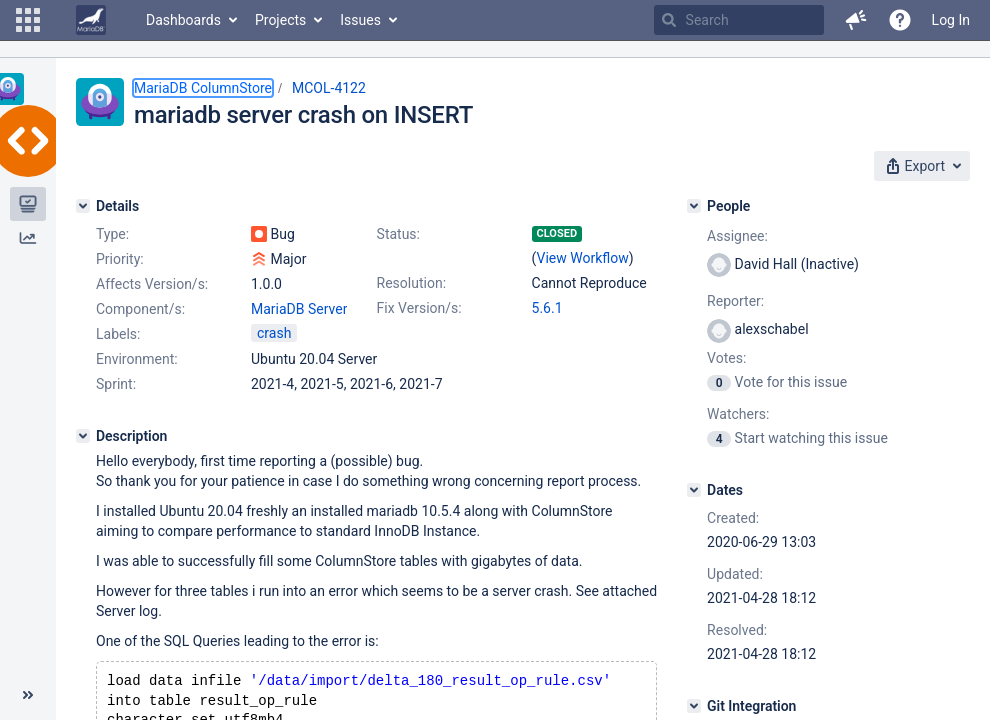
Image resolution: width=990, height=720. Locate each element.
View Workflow (583, 258)
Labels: (118, 334)
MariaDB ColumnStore (203, 88)
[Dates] (694, 490)
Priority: (120, 259)
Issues (360, 20)
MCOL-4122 (329, 88)
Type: (112, 234)
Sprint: (116, 384)
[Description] (83, 436)
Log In (951, 20)
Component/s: (140, 309)
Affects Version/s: (152, 284)
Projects (280, 20)
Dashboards (183, 20)
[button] (28, 20)
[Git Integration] (694, 706)
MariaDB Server (299, 309)
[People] (694, 206)
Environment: (137, 359)
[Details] (83, 206)
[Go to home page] (91, 20)
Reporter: (735, 301)
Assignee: (737, 236)
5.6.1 (547, 308)
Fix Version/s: (419, 308)
